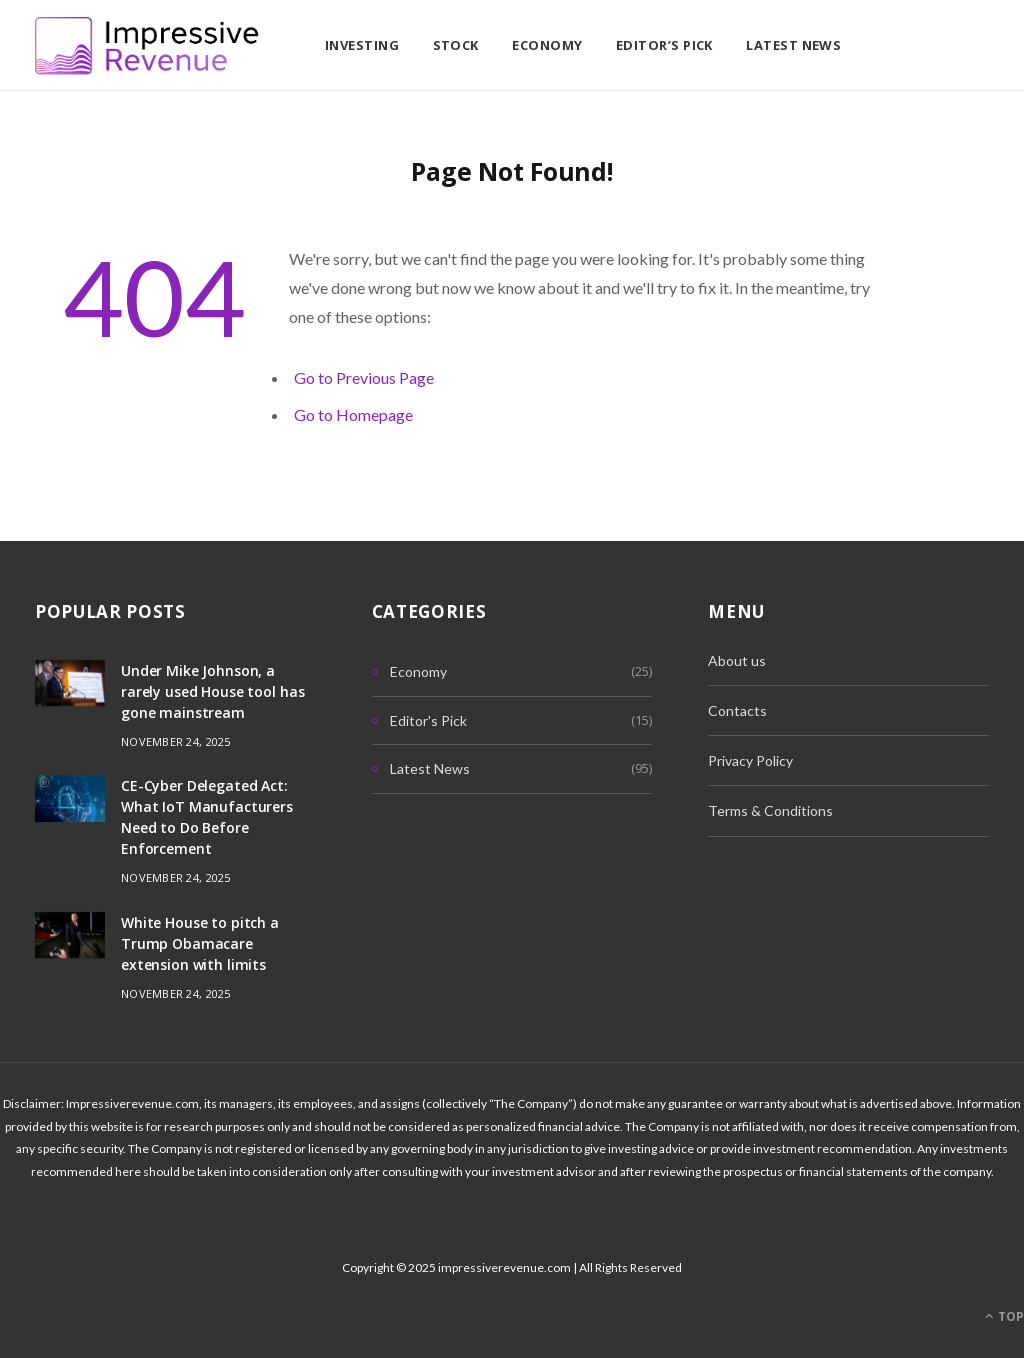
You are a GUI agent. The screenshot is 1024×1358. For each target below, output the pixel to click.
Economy (547, 45)
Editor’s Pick (664, 45)
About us (737, 660)
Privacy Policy (750, 760)
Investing (362, 45)
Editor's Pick (428, 720)
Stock (456, 45)
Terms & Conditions (770, 810)
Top (1004, 1316)
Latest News (793, 45)
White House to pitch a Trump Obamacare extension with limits (200, 943)
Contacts (737, 710)
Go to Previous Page (364, 377)
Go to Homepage (353, 414)
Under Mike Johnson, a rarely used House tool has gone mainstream (212, 691)
